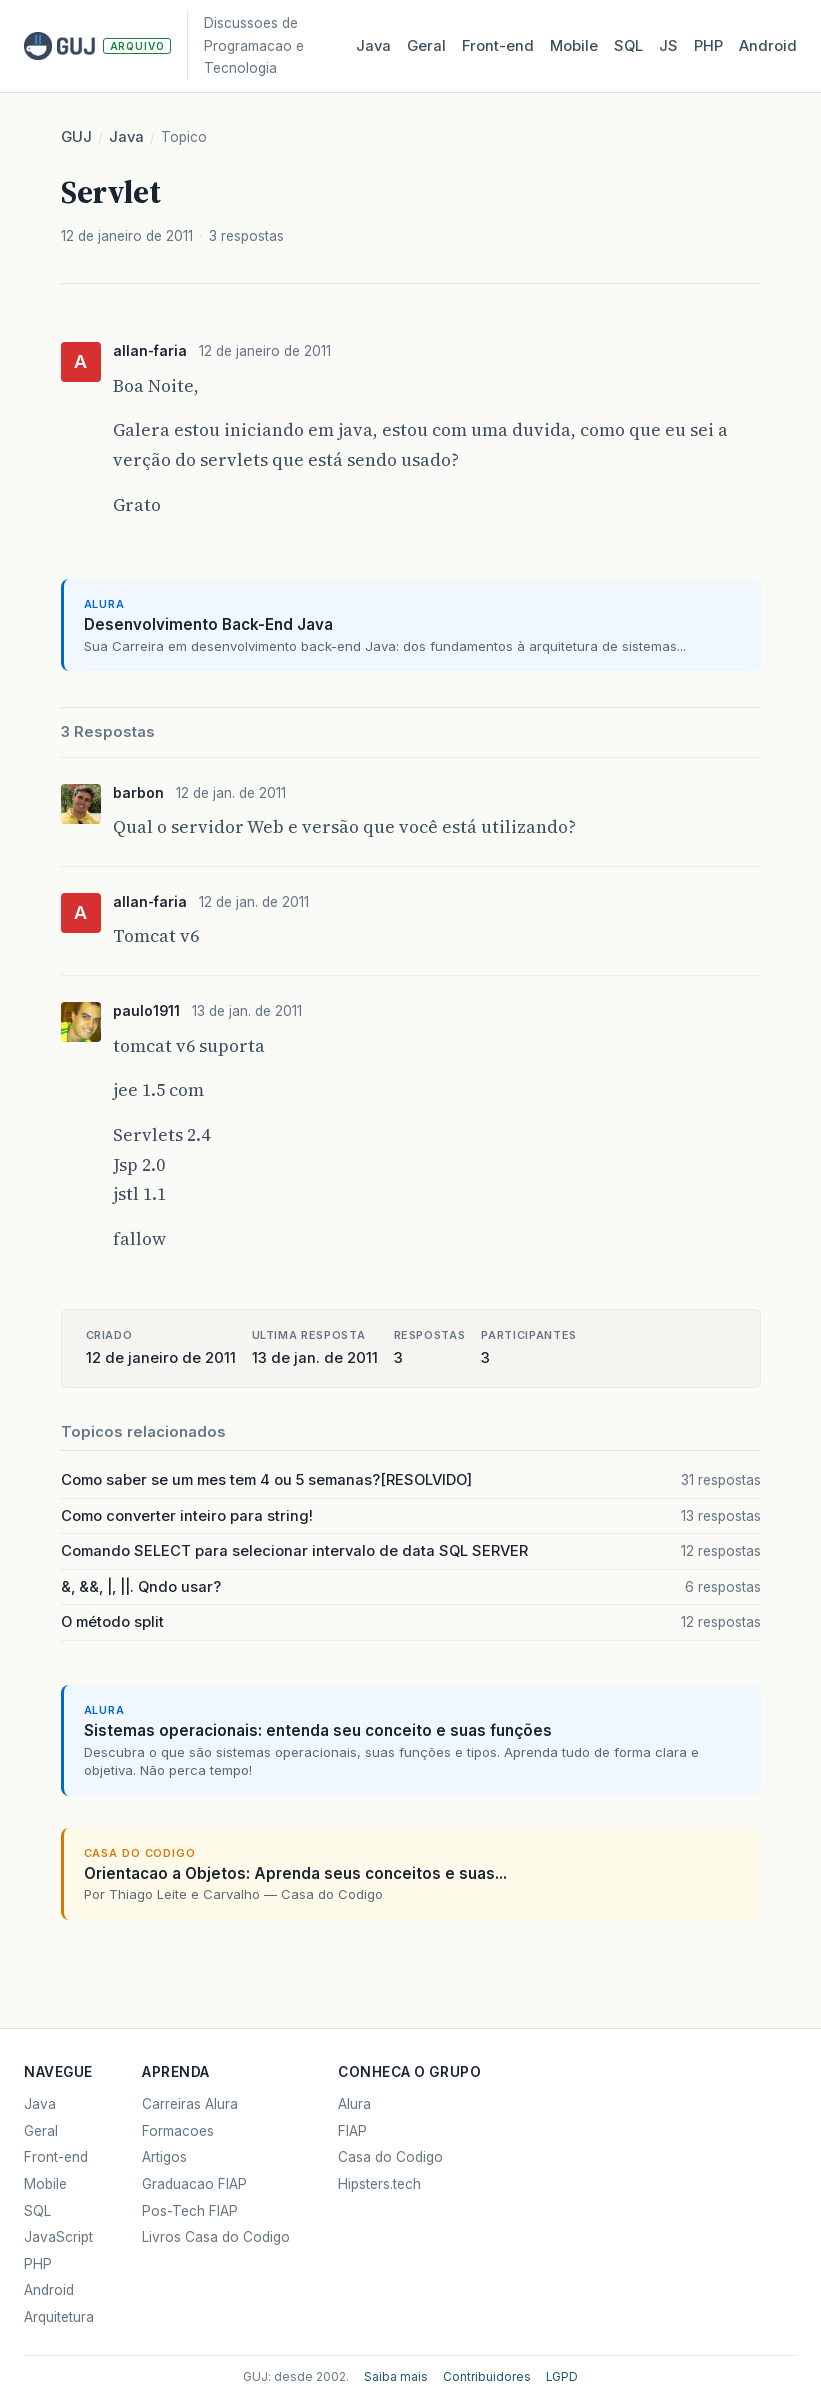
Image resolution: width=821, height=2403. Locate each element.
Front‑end (498, 46)
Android (768, 46)
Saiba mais (396, 2377)
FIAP (352, 2131)
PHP (708, 46)
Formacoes (178, 2131)
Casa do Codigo (390, 2157)
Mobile (574, 46)
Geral (426, 46)
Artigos (164, 2157)
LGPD (562, 2377)
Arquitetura (59, 2317)
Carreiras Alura (190, 2104)
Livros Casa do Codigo (216, 2237)
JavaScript (58, 2237)
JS (668, 46)
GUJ (76, 137)
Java (373, 46)
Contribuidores (487, 2377)
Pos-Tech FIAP (190, 2211)
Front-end (56, 2157)
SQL (628, 46)
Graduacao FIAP (194, 2184)
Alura (354, 2104)
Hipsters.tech (379, 2184)
